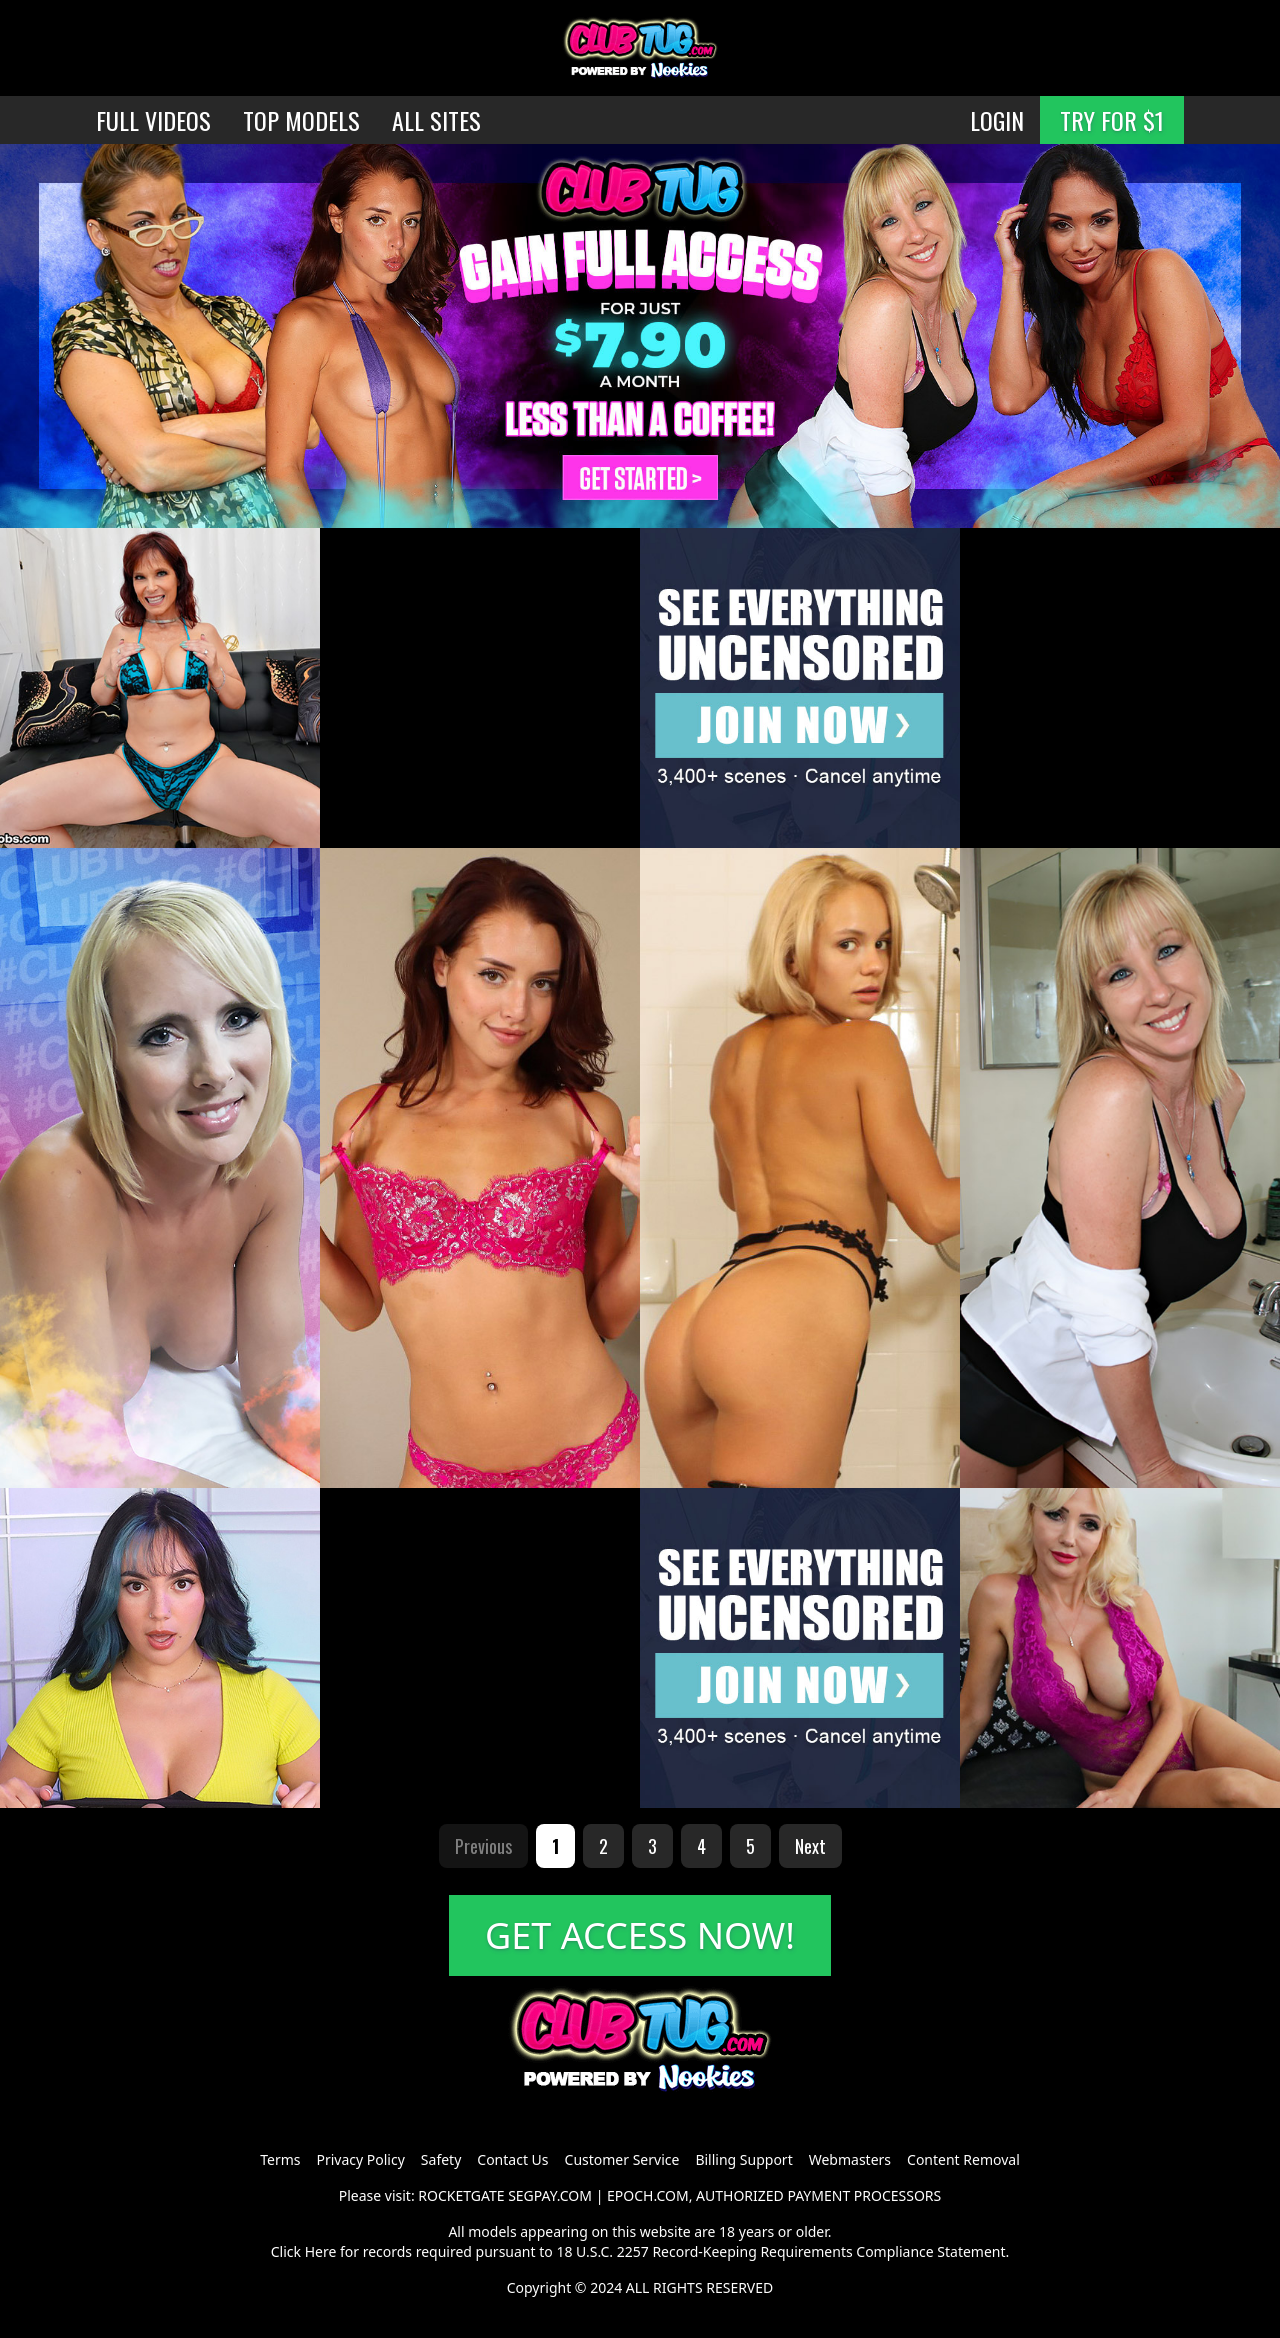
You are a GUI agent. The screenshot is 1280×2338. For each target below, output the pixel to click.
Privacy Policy (360, 2159)
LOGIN (997, 120)
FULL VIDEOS (153, 120)
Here (321, 2251)
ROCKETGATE (461, 2195)
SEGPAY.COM (550, 2195)
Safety (441, 2159)
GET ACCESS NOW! (640, 1935)
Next (810, 1846)
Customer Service (622, 2159)
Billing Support (743, 2159)
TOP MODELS (301, 120)
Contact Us (512, 2159)
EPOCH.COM (648, 2195)
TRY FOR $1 (1112, 120)
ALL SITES (436, 120)
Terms (280, 2159)
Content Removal (963, 2159)
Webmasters (850, 2159)
